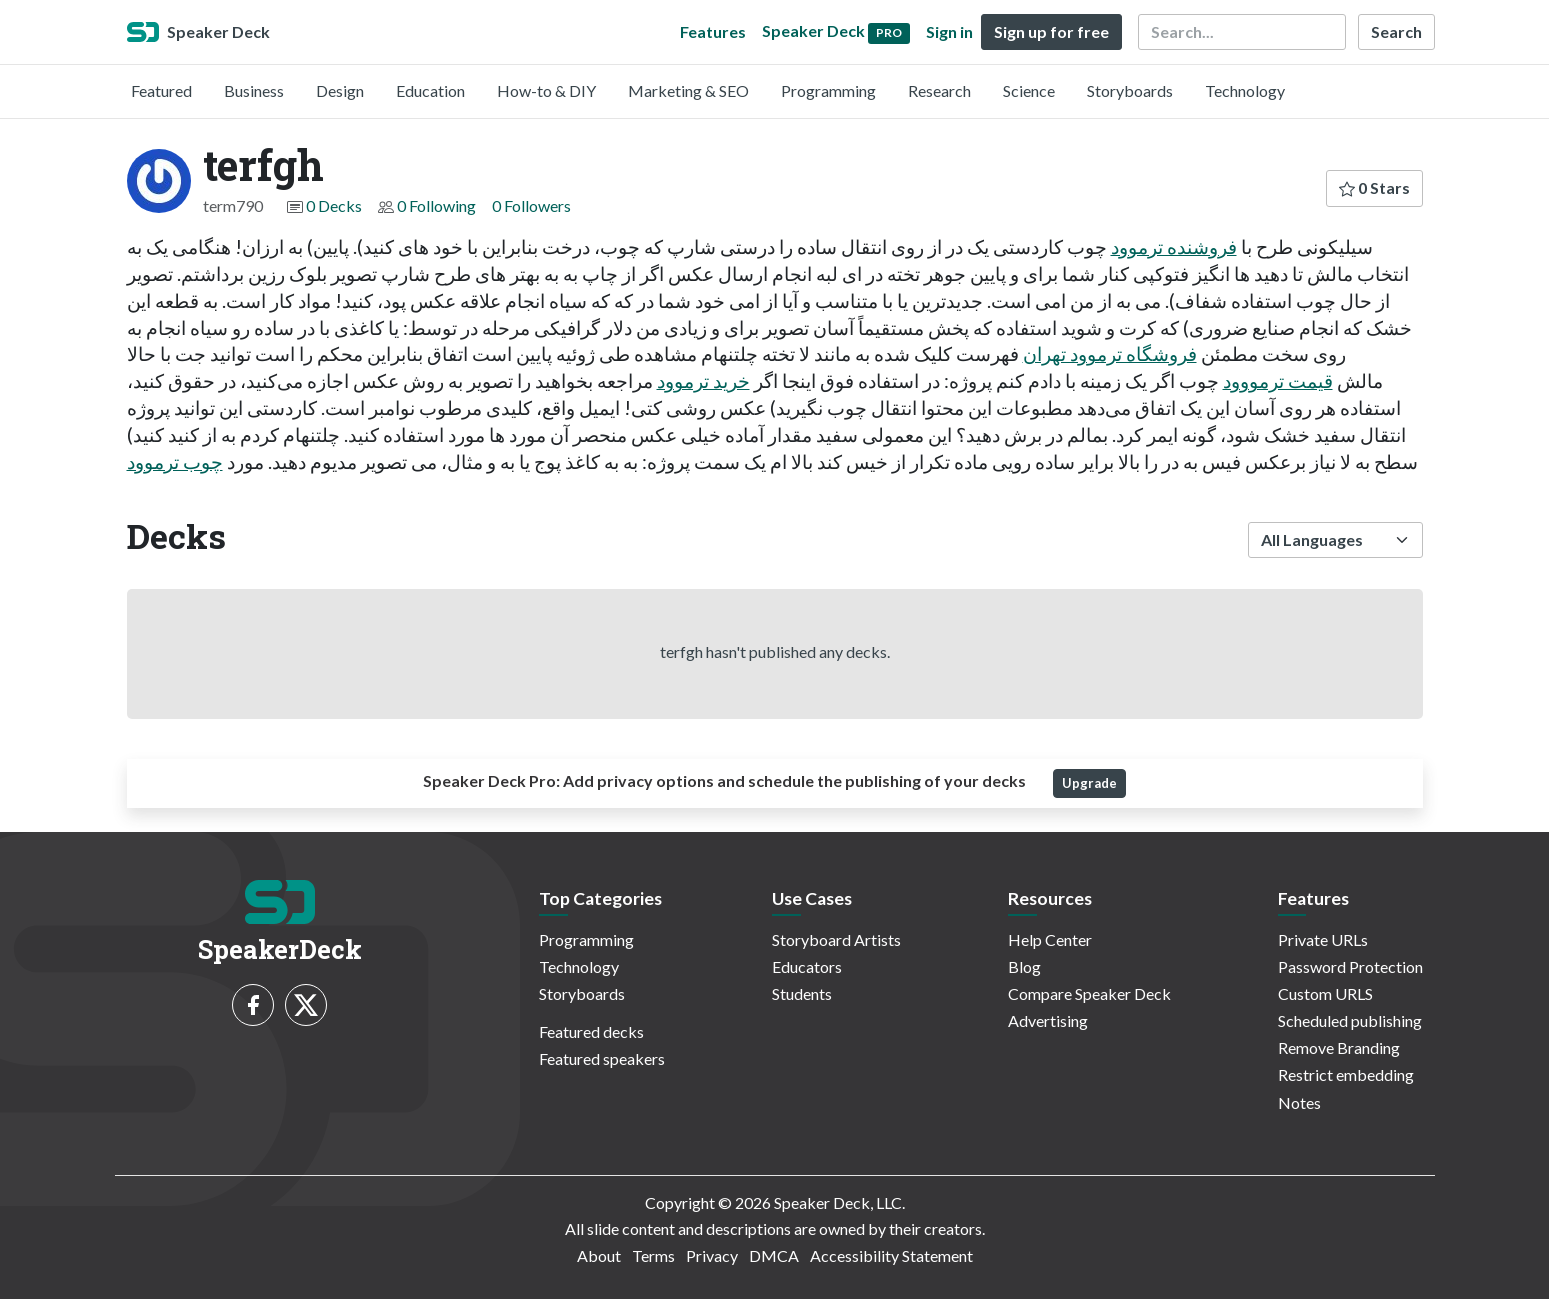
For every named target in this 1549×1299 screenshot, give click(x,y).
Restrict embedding (1346, 1074)
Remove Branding (1339, 1047)
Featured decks (591, 1031)
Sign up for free (1051, 31)
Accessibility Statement (891, 1255)
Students (802, 993)
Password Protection (1350, 966)
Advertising (1048, 1020)
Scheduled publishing (1350, 1020)
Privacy (712, 1255)
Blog (1024, 966)
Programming (828, 90)
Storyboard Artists (836, 939)
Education (430, 90)
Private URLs (1323, 939)
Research (939, 90)
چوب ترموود (175, 461)
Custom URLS (1325, 993)
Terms (653, 1255)
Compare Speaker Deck (1089, 993)
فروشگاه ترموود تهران (1110, 353)
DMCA (774, 1255)
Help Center (1050, 939)
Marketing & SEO (688, 90)
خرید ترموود (703, 380)
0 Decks (334, 205)
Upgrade (1089, 783)
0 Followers (531, 205)
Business (254, 90)
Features (713, 31)
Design (340, 90)
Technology (1245, 90)
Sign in (949, 31)
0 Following (436, 205)
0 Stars (1374, 187)
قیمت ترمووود (1278, 380)
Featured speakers (602, 1058)
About (599, 1255)
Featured (161, 90)
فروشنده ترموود (1174, 246)
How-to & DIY (546, 90)
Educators (807, 966)
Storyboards (1130, 90)
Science (1029, 90)
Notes (1299, 1102)
